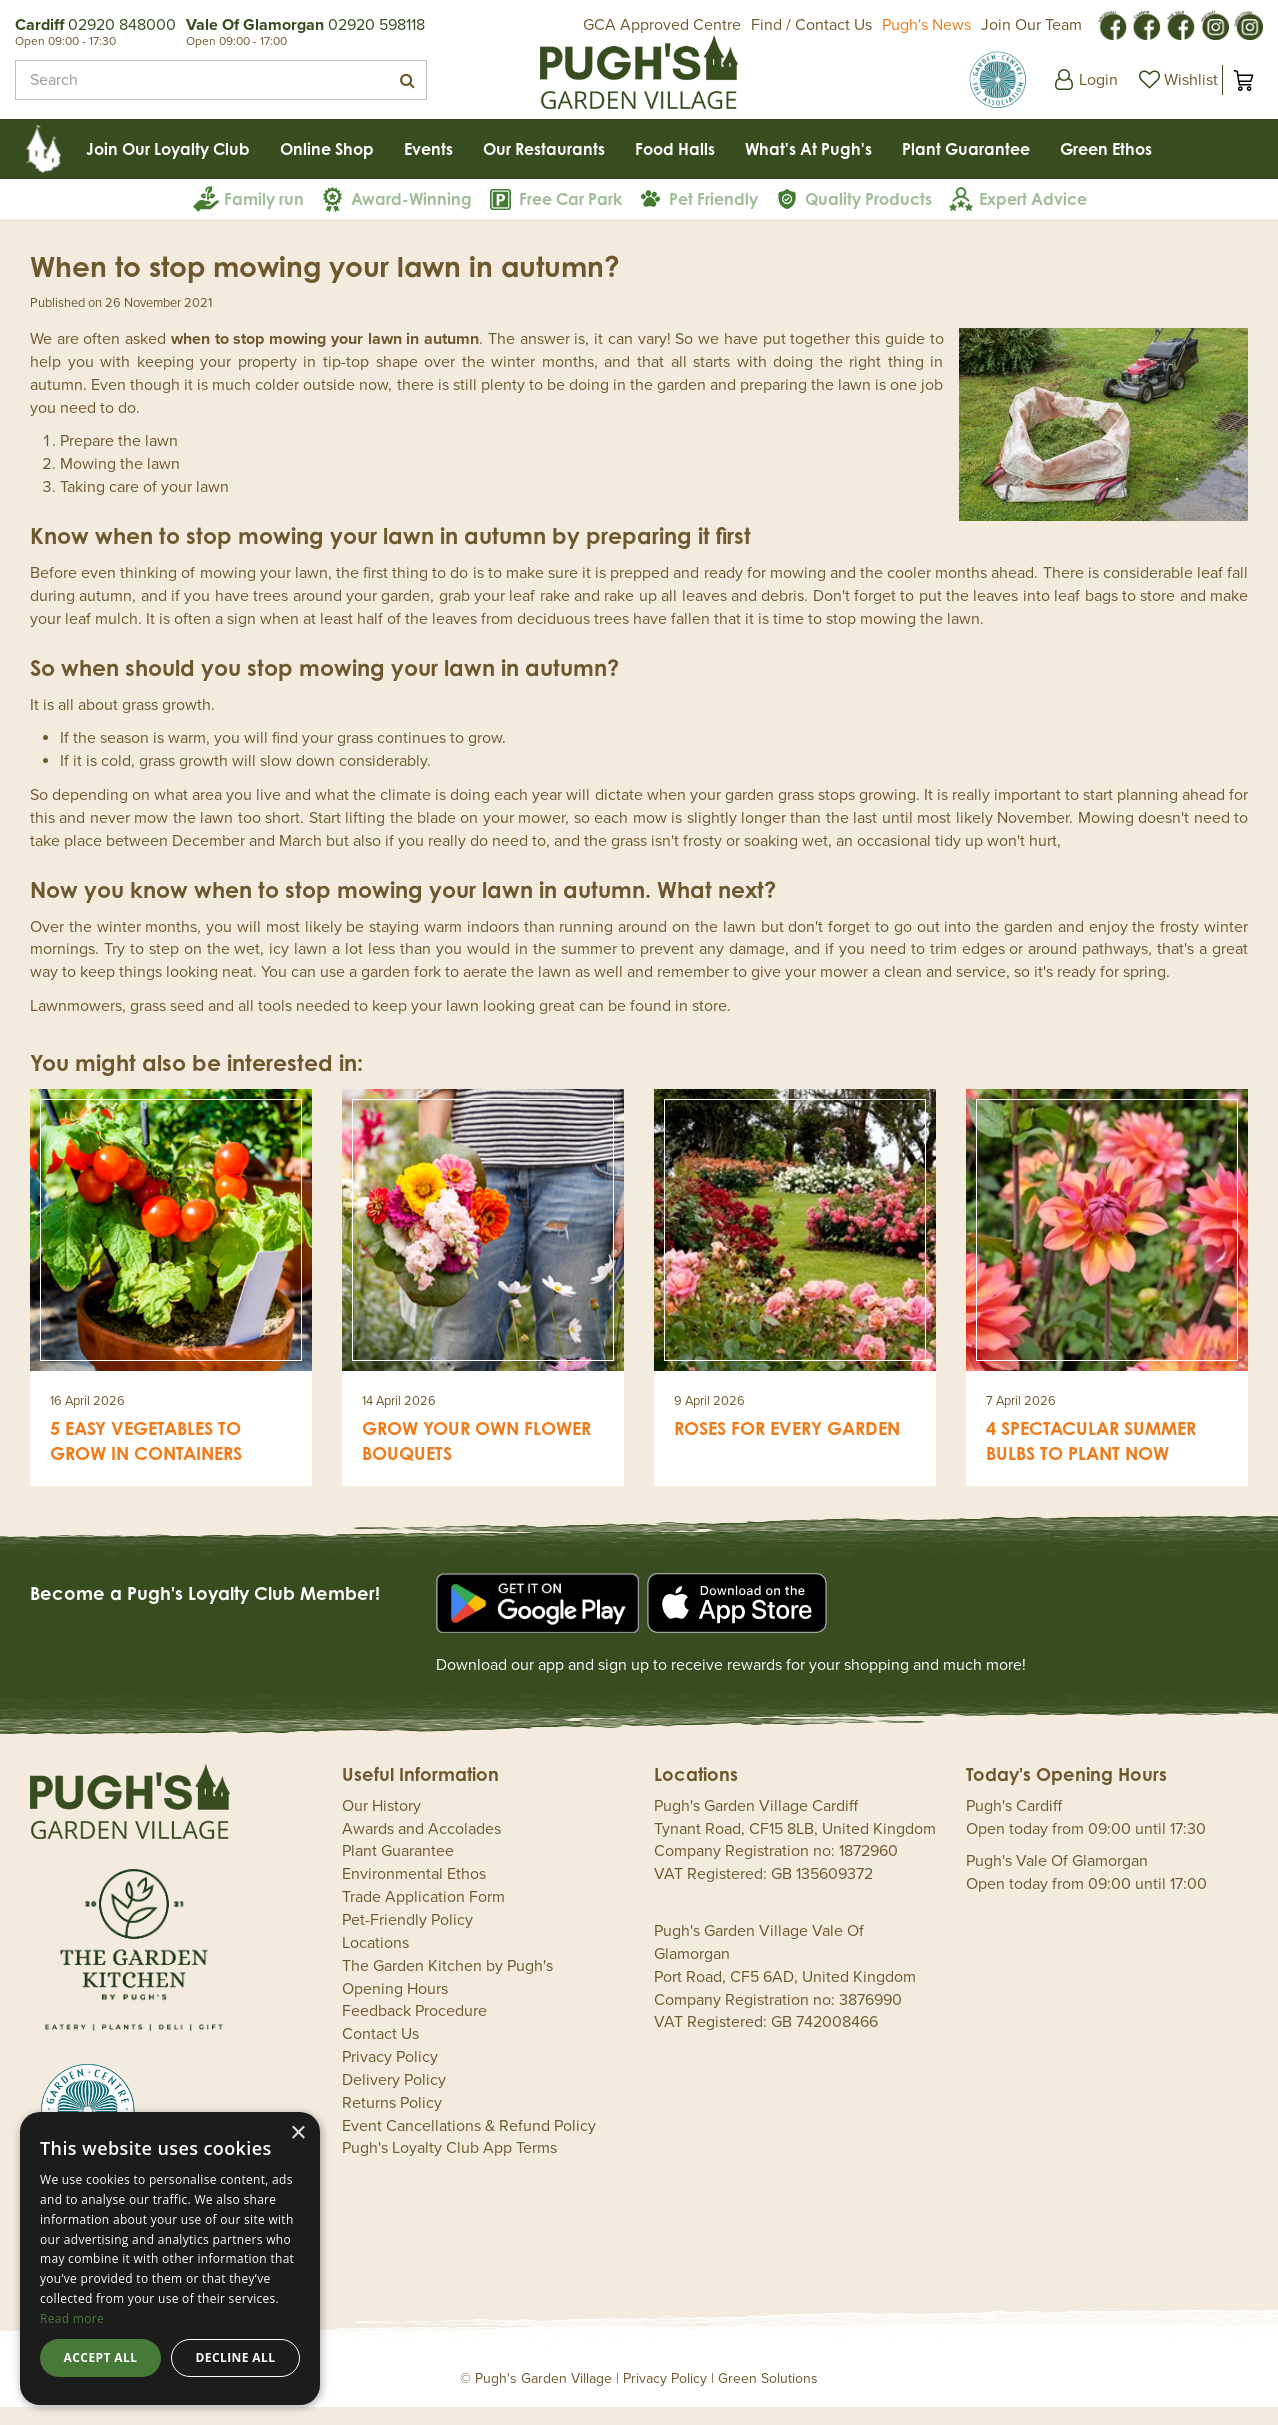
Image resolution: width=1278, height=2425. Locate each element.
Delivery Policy (394, 2098)
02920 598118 (376, 25)
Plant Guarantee (398, 1869)
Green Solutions (768, 2396)
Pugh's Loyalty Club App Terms (449, 2166)
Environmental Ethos (414, 1892)
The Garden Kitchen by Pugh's (447, 1984)
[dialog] (170, 2258)
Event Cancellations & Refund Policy (469, 2144)
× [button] (297, 2133)
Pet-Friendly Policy (407, 1938)
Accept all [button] (101, 2357)
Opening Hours (395, 2007)
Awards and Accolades (421, 1847)
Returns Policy (392, 2121)
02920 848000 (122, 25)
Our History (381, 1824)
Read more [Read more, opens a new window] (72, 2318)
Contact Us (380, 2052)
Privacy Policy (390, 2075)
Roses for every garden (787, 1446)
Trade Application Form (423, 1915)
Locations (375, 1961)
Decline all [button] (236, 2357)
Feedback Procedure (414, 2029)
